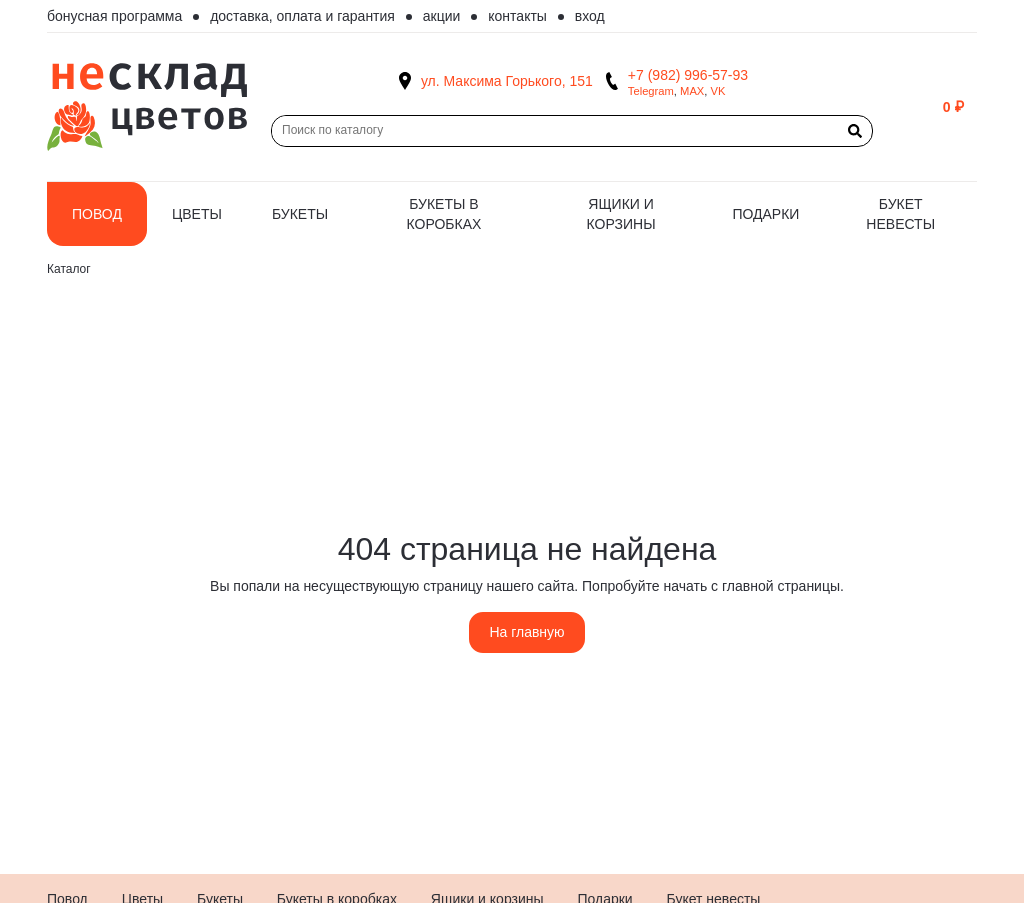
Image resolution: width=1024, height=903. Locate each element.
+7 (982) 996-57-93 (688, 75)
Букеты (300, 214)
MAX (692, 91)
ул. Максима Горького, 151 (507, 81)
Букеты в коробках (444, 214)
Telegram (651, 91)
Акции (442, 16)
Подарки (765, 214)
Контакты (517, 16)
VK (718, 91)
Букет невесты (900, 214)
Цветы (197, 214)
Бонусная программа (114, 16)
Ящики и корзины (621, 214)
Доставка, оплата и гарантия (302, 16)
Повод (97, 214)
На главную (526, 632)
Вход (590, 16)
